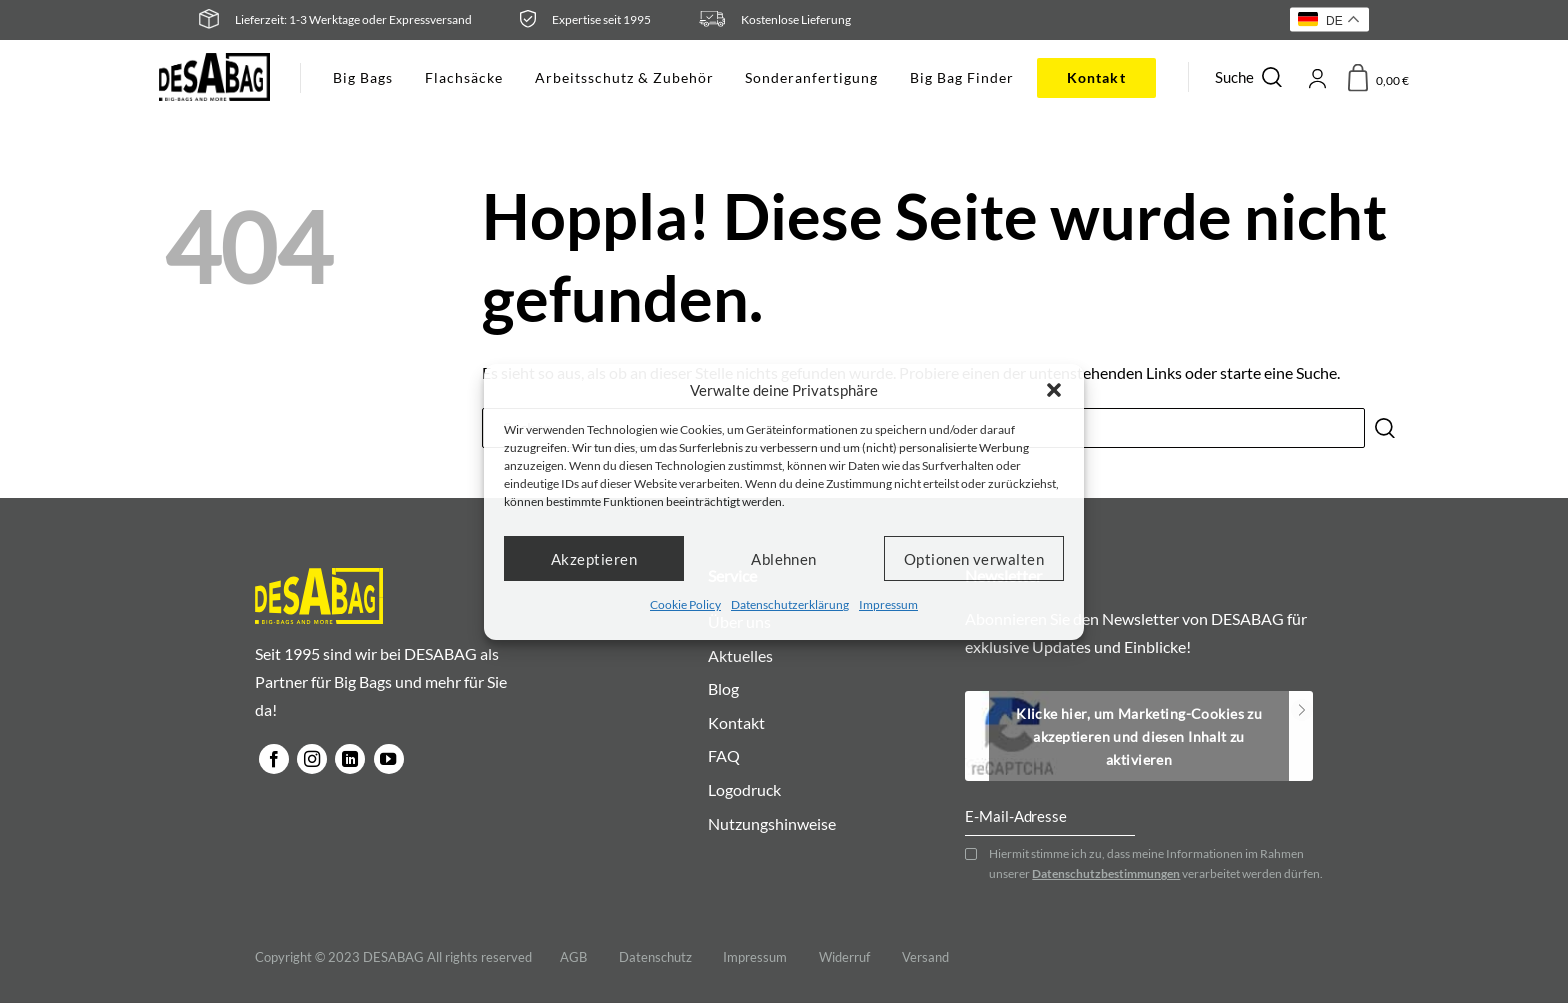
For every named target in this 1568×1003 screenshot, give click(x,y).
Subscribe (1301, 710)
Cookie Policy (685, 604)
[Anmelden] (1317, 77)
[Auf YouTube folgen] (389, 759)
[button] (1054, 390)
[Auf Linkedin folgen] (350, 759)
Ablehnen (784, 558)
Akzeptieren (594, 558)
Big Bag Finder (962, 77)
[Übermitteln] (1384, 428)
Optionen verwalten (974, 558)
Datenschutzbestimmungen (1106, 874)
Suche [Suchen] (1250, 77)
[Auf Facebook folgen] (274, 759)
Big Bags (363, 77)
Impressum (888, 604)
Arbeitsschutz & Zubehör (624, 77)
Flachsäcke (464, 77)
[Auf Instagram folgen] (312, 759)
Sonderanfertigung (811, 77)
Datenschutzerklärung (790, 604)
